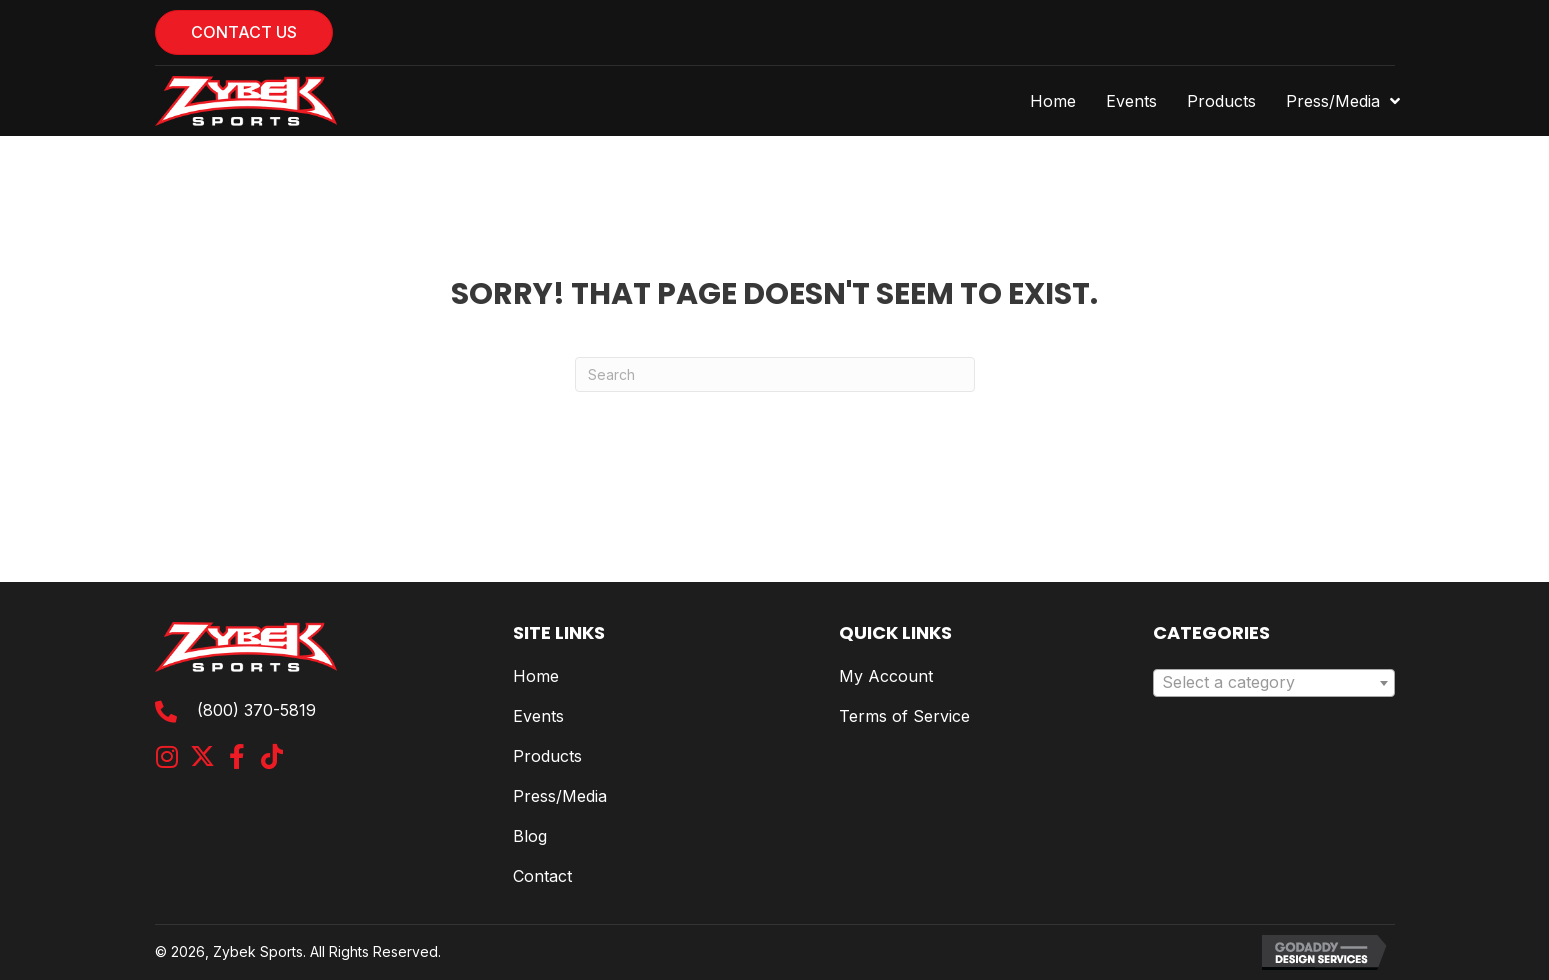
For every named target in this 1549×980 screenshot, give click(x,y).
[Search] (775, 374)
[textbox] (1274, 683)
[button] (167, 756)
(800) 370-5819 (256, 710)
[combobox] (1274, 683)
